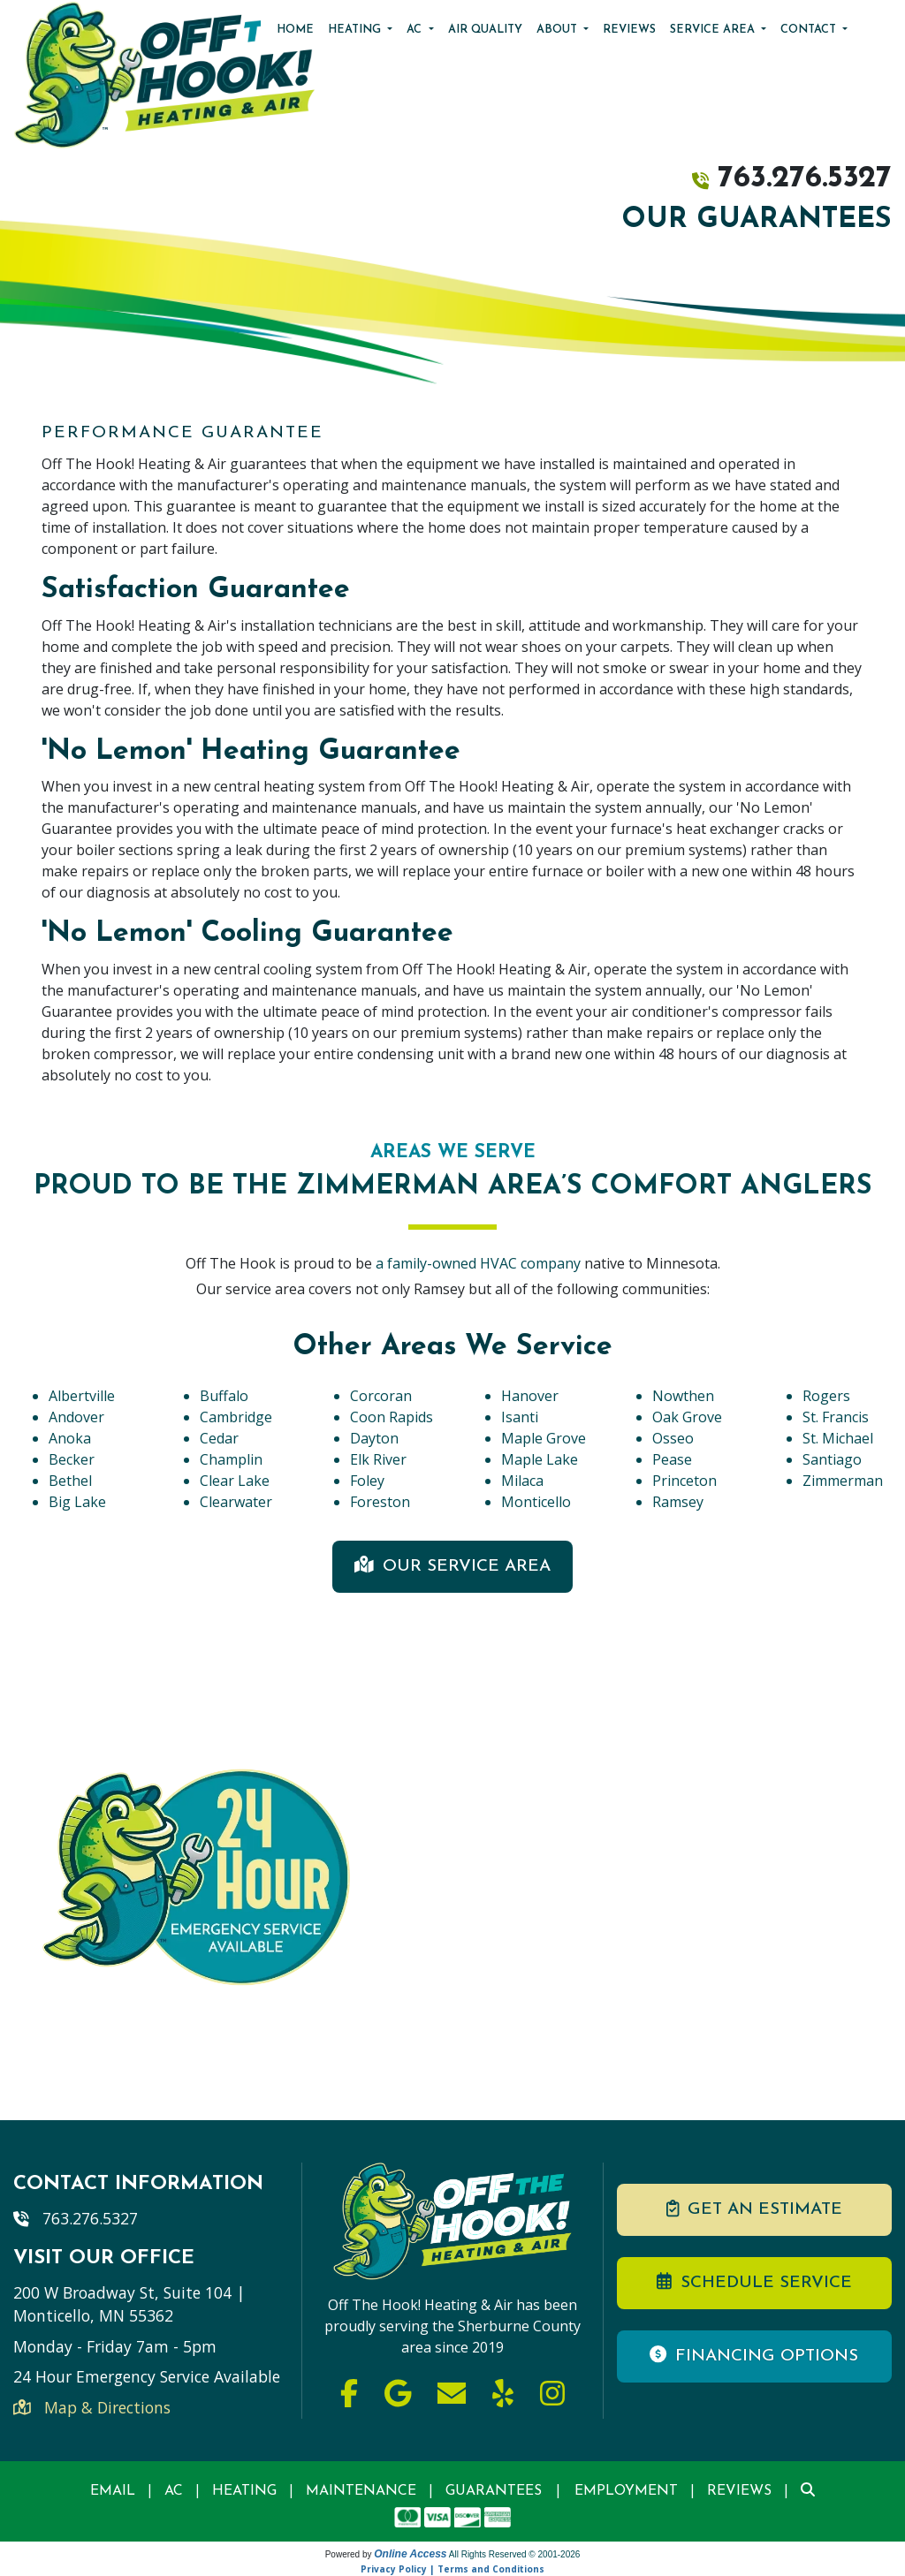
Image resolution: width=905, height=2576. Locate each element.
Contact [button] (810, 29)
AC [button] (416, 29)
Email (112, 2491)
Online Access (410, 2554)
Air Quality (485, 29)
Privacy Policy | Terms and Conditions (452, 2569)
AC (173, 2491)
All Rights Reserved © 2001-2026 (515, 2554)
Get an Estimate (754, 2209)
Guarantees (493, 2491)
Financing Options (754, 2355)
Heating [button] (356, 29)
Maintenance (361, 2491)
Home (295, 29)
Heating (244, 2491)
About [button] (558, 29)
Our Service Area (452, 1565)
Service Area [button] (714, 29)
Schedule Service (754, 2282)
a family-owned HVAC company (480, 1263)
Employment (626, 2491)
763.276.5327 (805, 178)
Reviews (629, 29)
